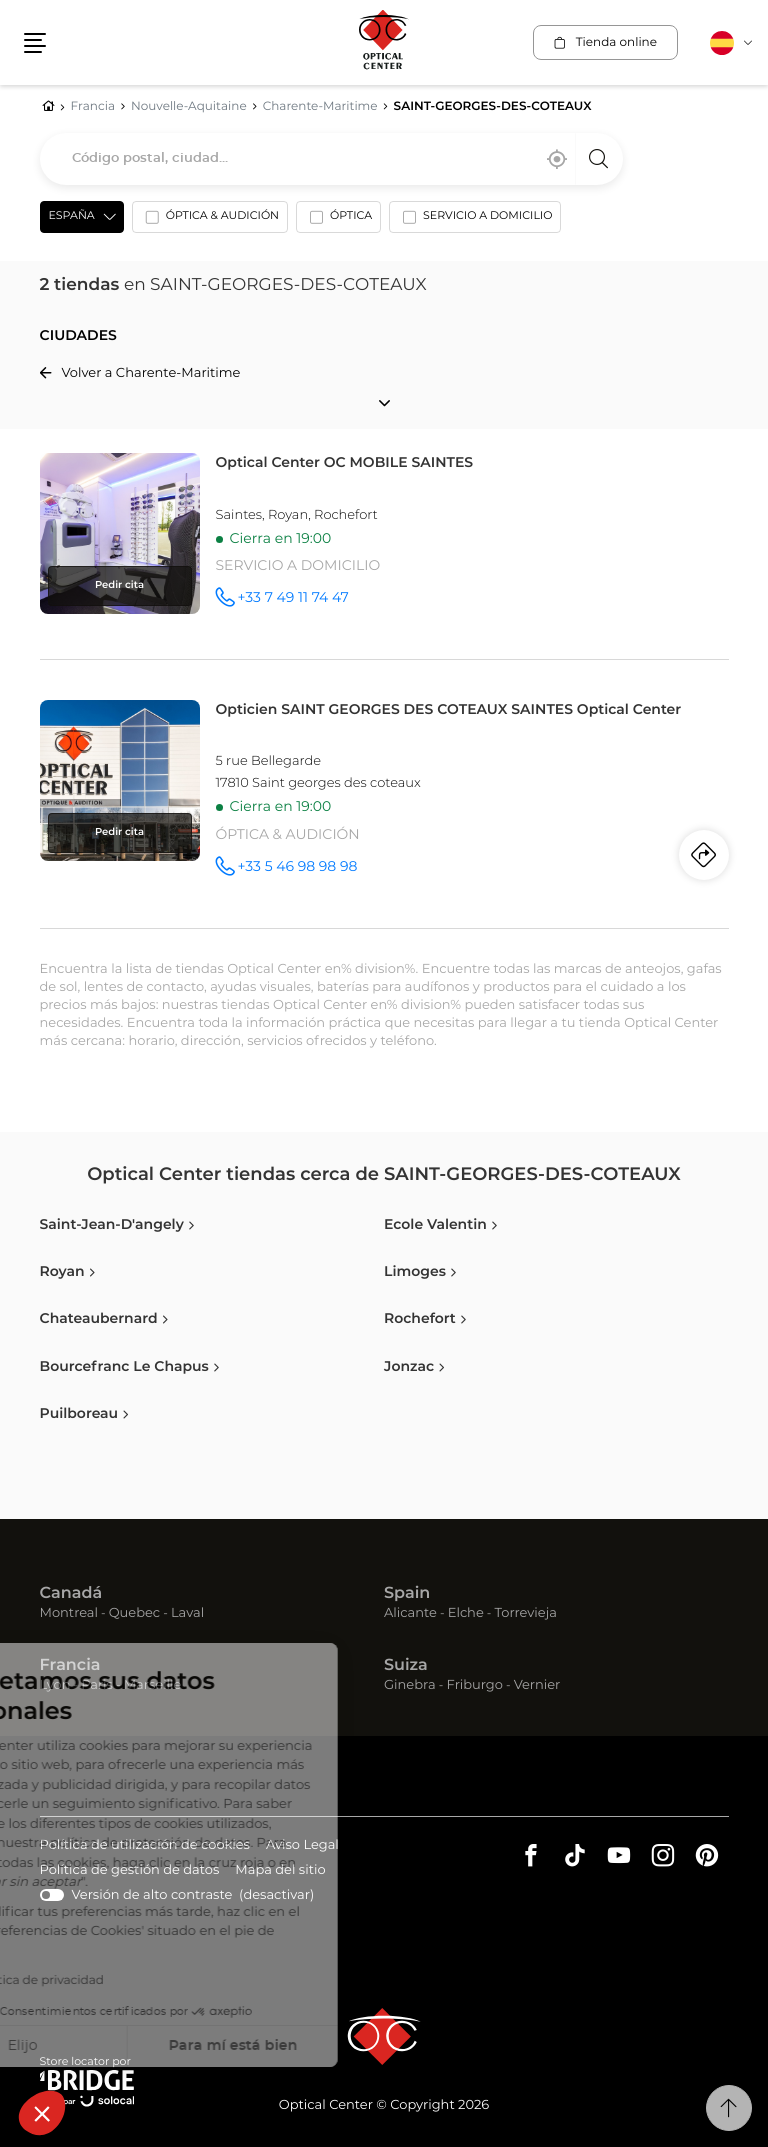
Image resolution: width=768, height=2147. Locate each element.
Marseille (153, 1685)
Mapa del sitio (280, 1870)
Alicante (410, 1613)
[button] (42, 2113)
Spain (407, 1594)
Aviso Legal (302, 1846)
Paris (97, 1685)
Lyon (55, 1685)
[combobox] (331, 159)
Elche (466, 1613)
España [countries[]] (72, 216)
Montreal (69, 1613)
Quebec (134, 1613)
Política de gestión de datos (130, 1871)
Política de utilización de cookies (145, 1846)
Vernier (537, 1685)
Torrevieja (526, 1613)
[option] (210, 221)
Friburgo (475, 1685)
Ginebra (410, 1685)
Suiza (406, 1666)
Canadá (71, 1594)
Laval (187, 1613)
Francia (70, 1666)
